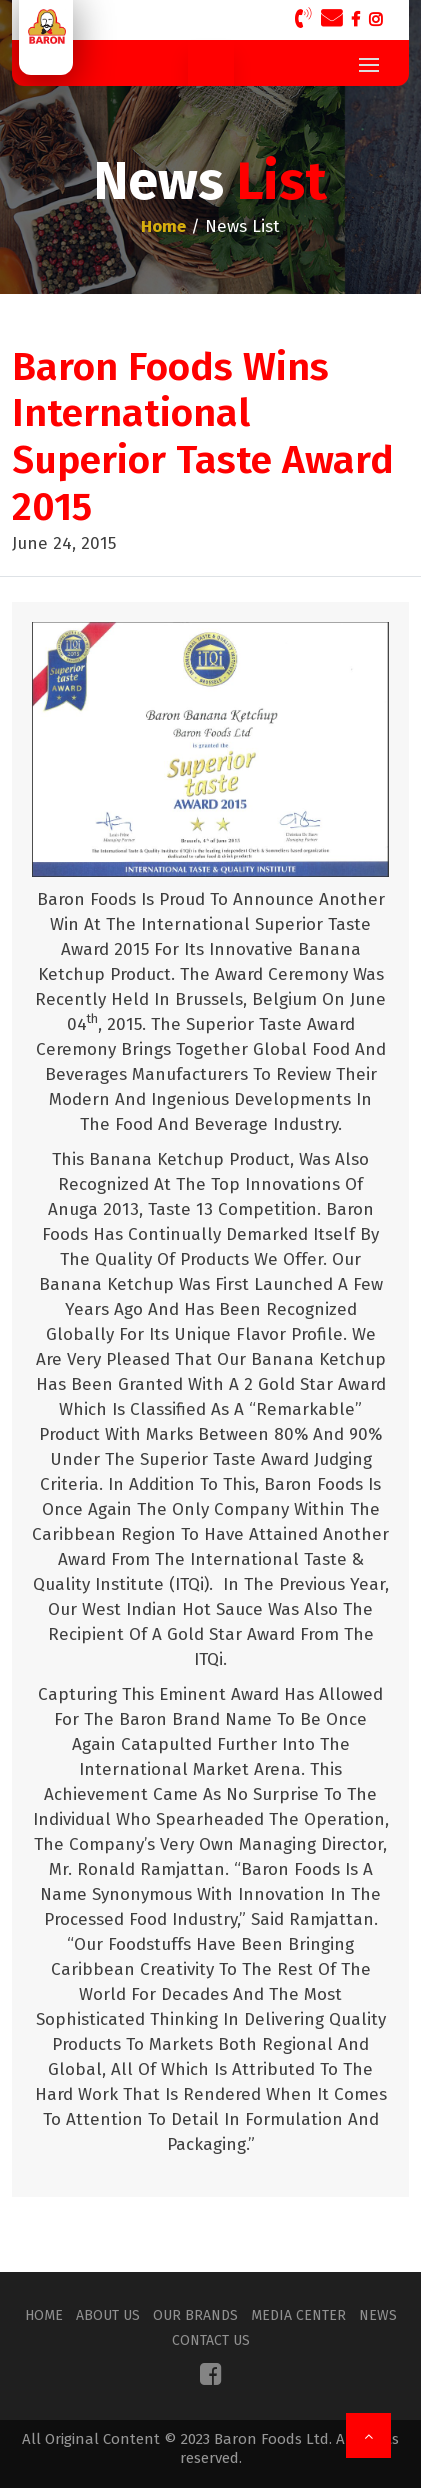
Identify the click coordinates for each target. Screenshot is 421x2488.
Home (44, 2315)
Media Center (298, 2315)
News (378, 2315)
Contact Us (211, 2340)
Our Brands (195, 2315)
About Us (108, 2315)
